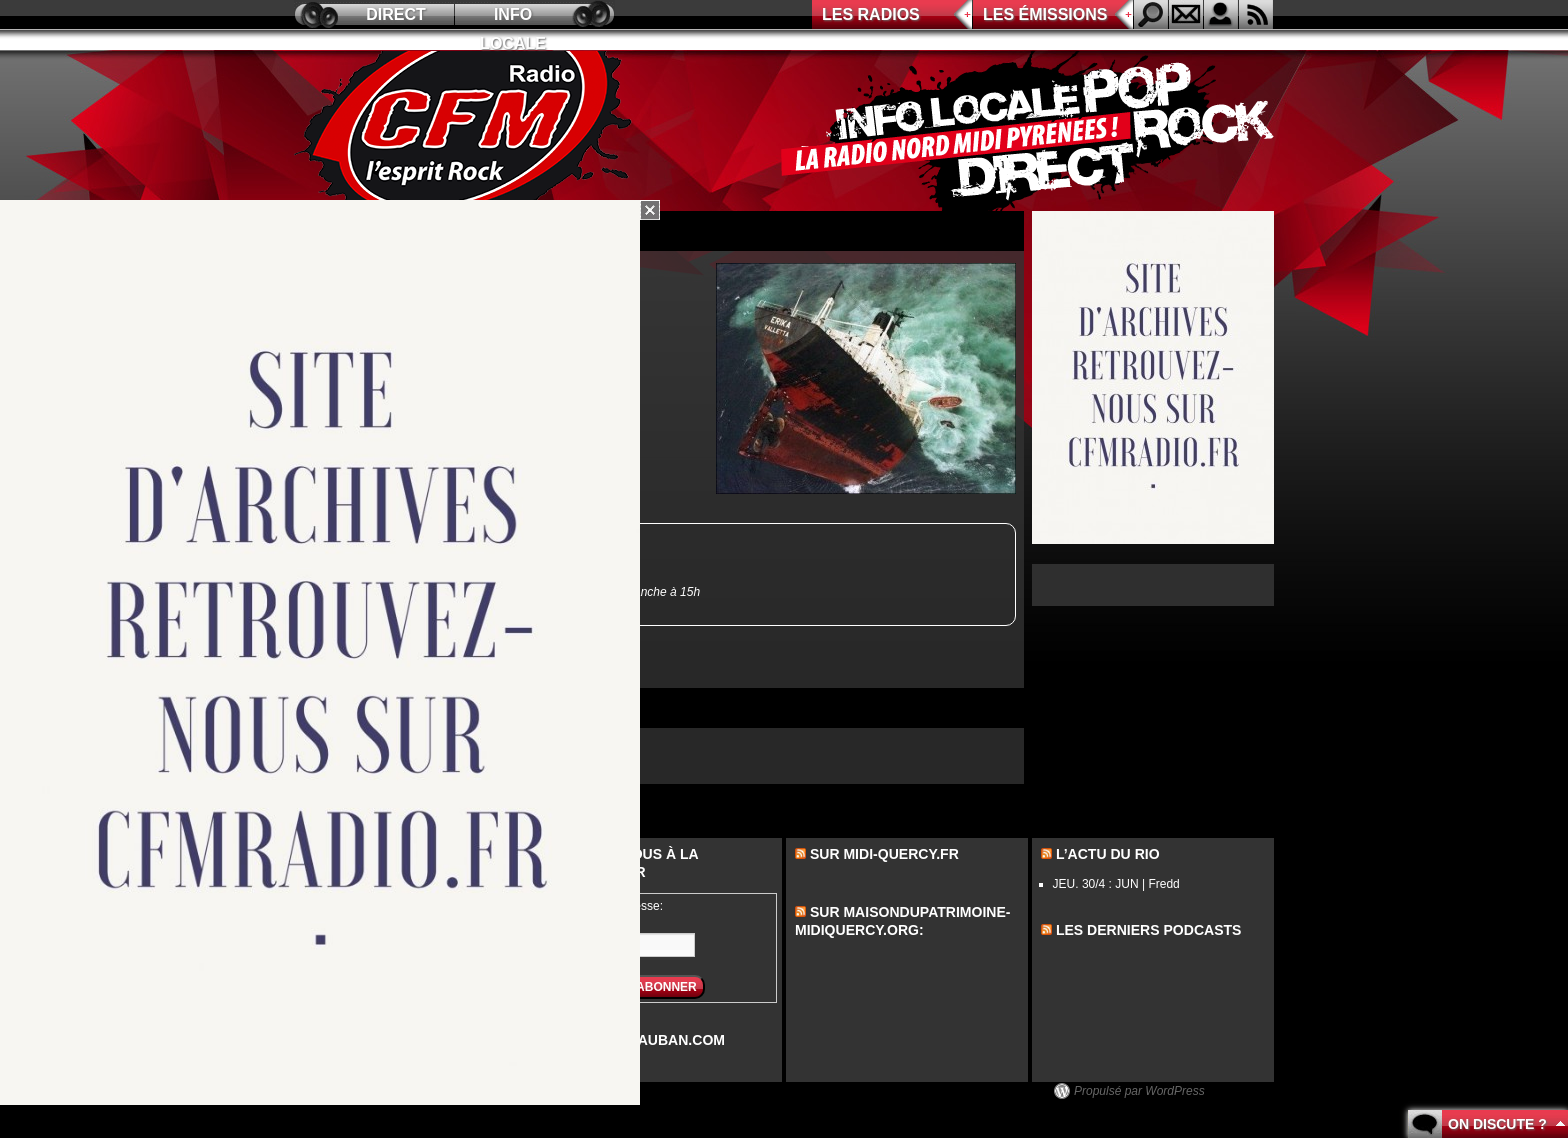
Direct (396, 14)
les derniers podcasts (1149, 930)
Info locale (513, 17)
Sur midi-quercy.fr (884, 854)
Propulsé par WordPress (1139, 1091)
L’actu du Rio (1108, 854)
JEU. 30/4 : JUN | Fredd (1116, 884)
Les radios (871, 14)
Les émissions (1045, 14)
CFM (467, 131)
